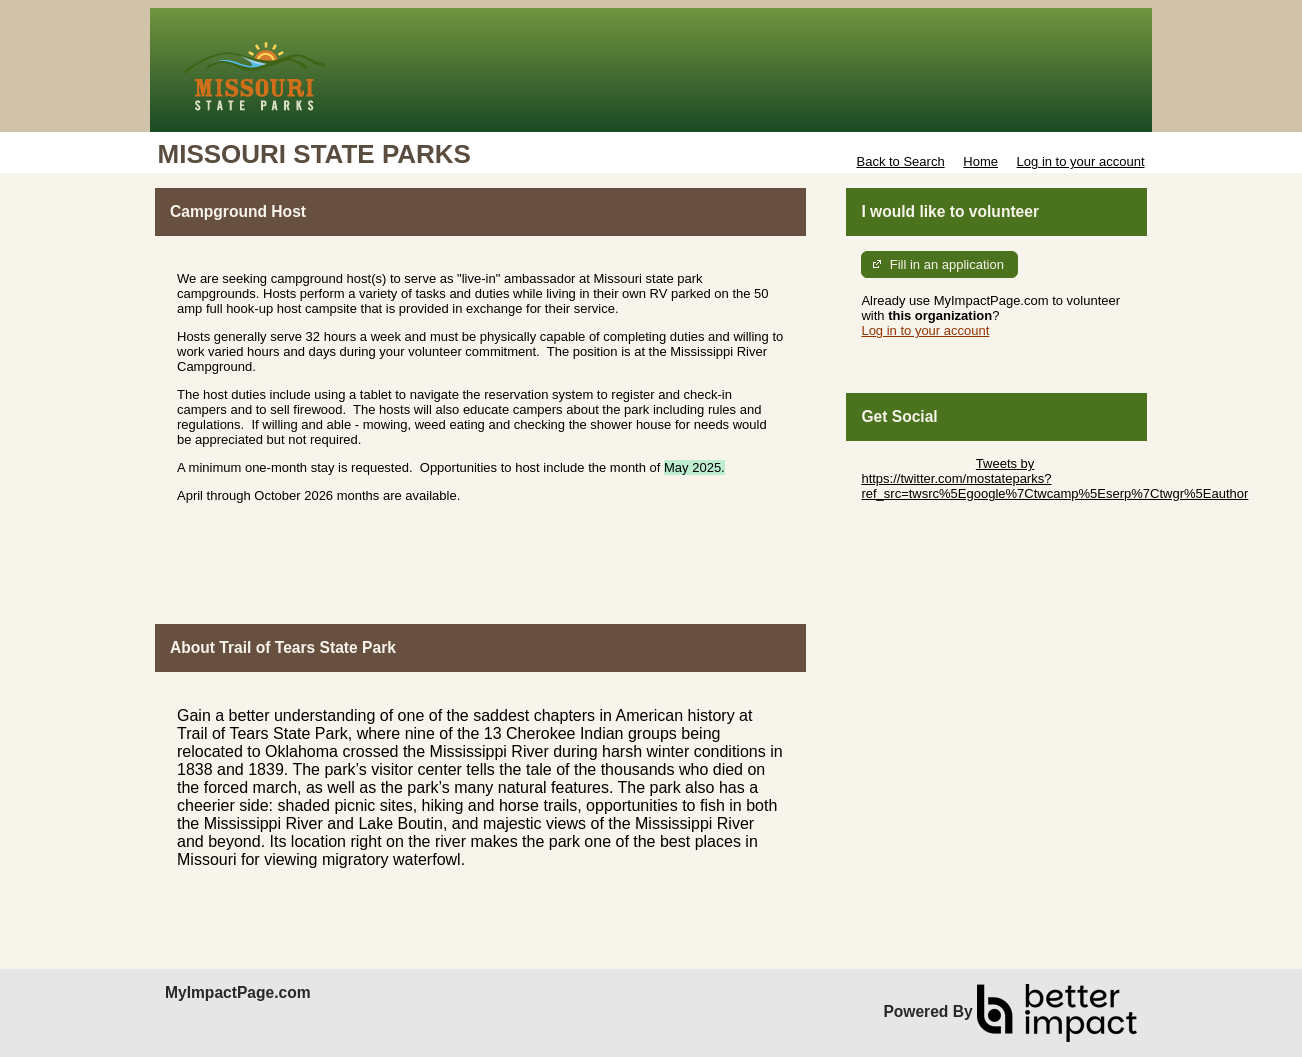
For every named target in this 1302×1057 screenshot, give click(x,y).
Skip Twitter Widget (916, 463)
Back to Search (900, 161)
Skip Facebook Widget (926, 523)
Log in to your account (1081, 161)
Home (980, 161)
